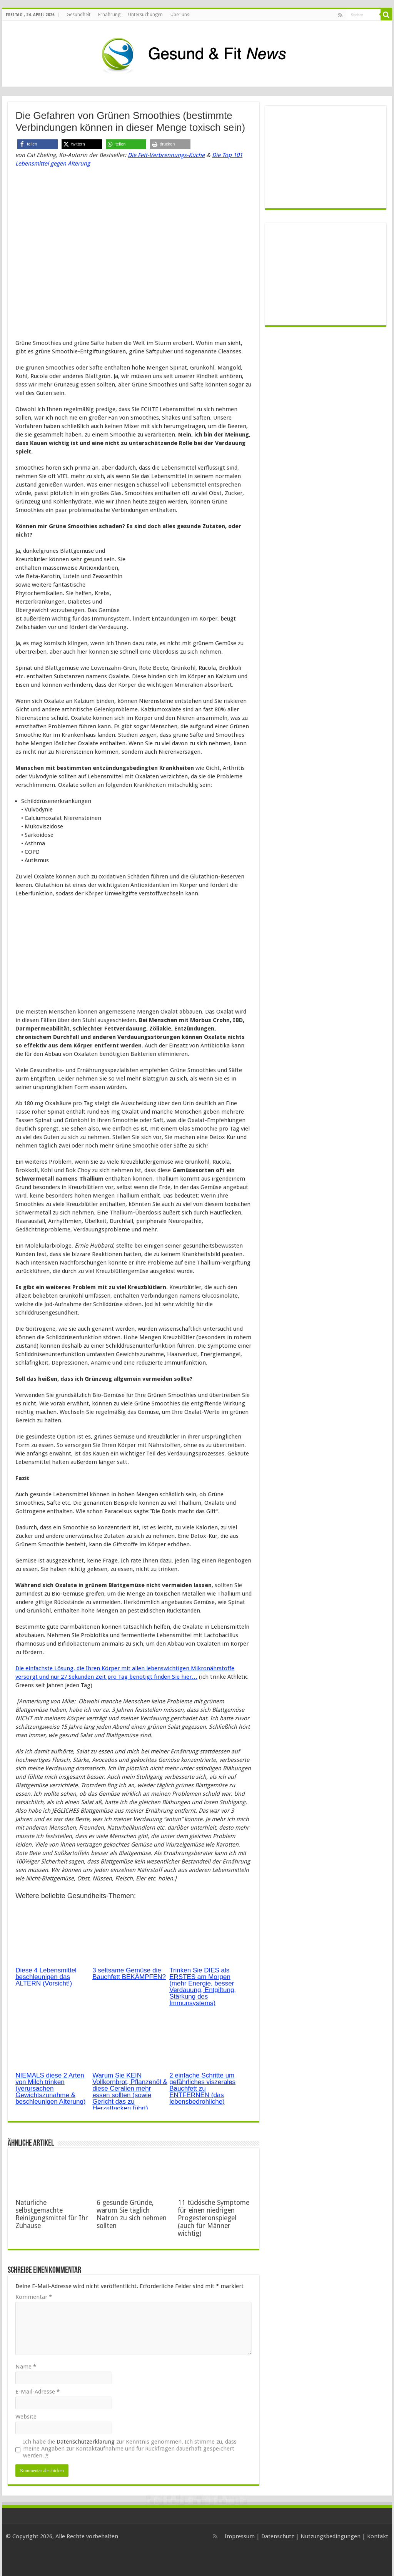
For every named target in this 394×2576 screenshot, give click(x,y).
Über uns (179, 14)
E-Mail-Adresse (37, 2391)
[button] (37, 144)
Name (25, 2366)
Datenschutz (277, 2536)
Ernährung (109, 14)
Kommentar (33, 2296)
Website (26, 2416)
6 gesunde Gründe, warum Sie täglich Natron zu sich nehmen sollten (132, 2214)
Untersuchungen (145, 14)
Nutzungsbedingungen (331, 2536)
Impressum (240, 2536)
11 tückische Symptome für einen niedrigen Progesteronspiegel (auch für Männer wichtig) (213, 2218)
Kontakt (377, 2536)
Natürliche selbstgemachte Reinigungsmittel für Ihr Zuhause (51, 2214)
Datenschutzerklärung (86, 2441)
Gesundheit (78, 14)
